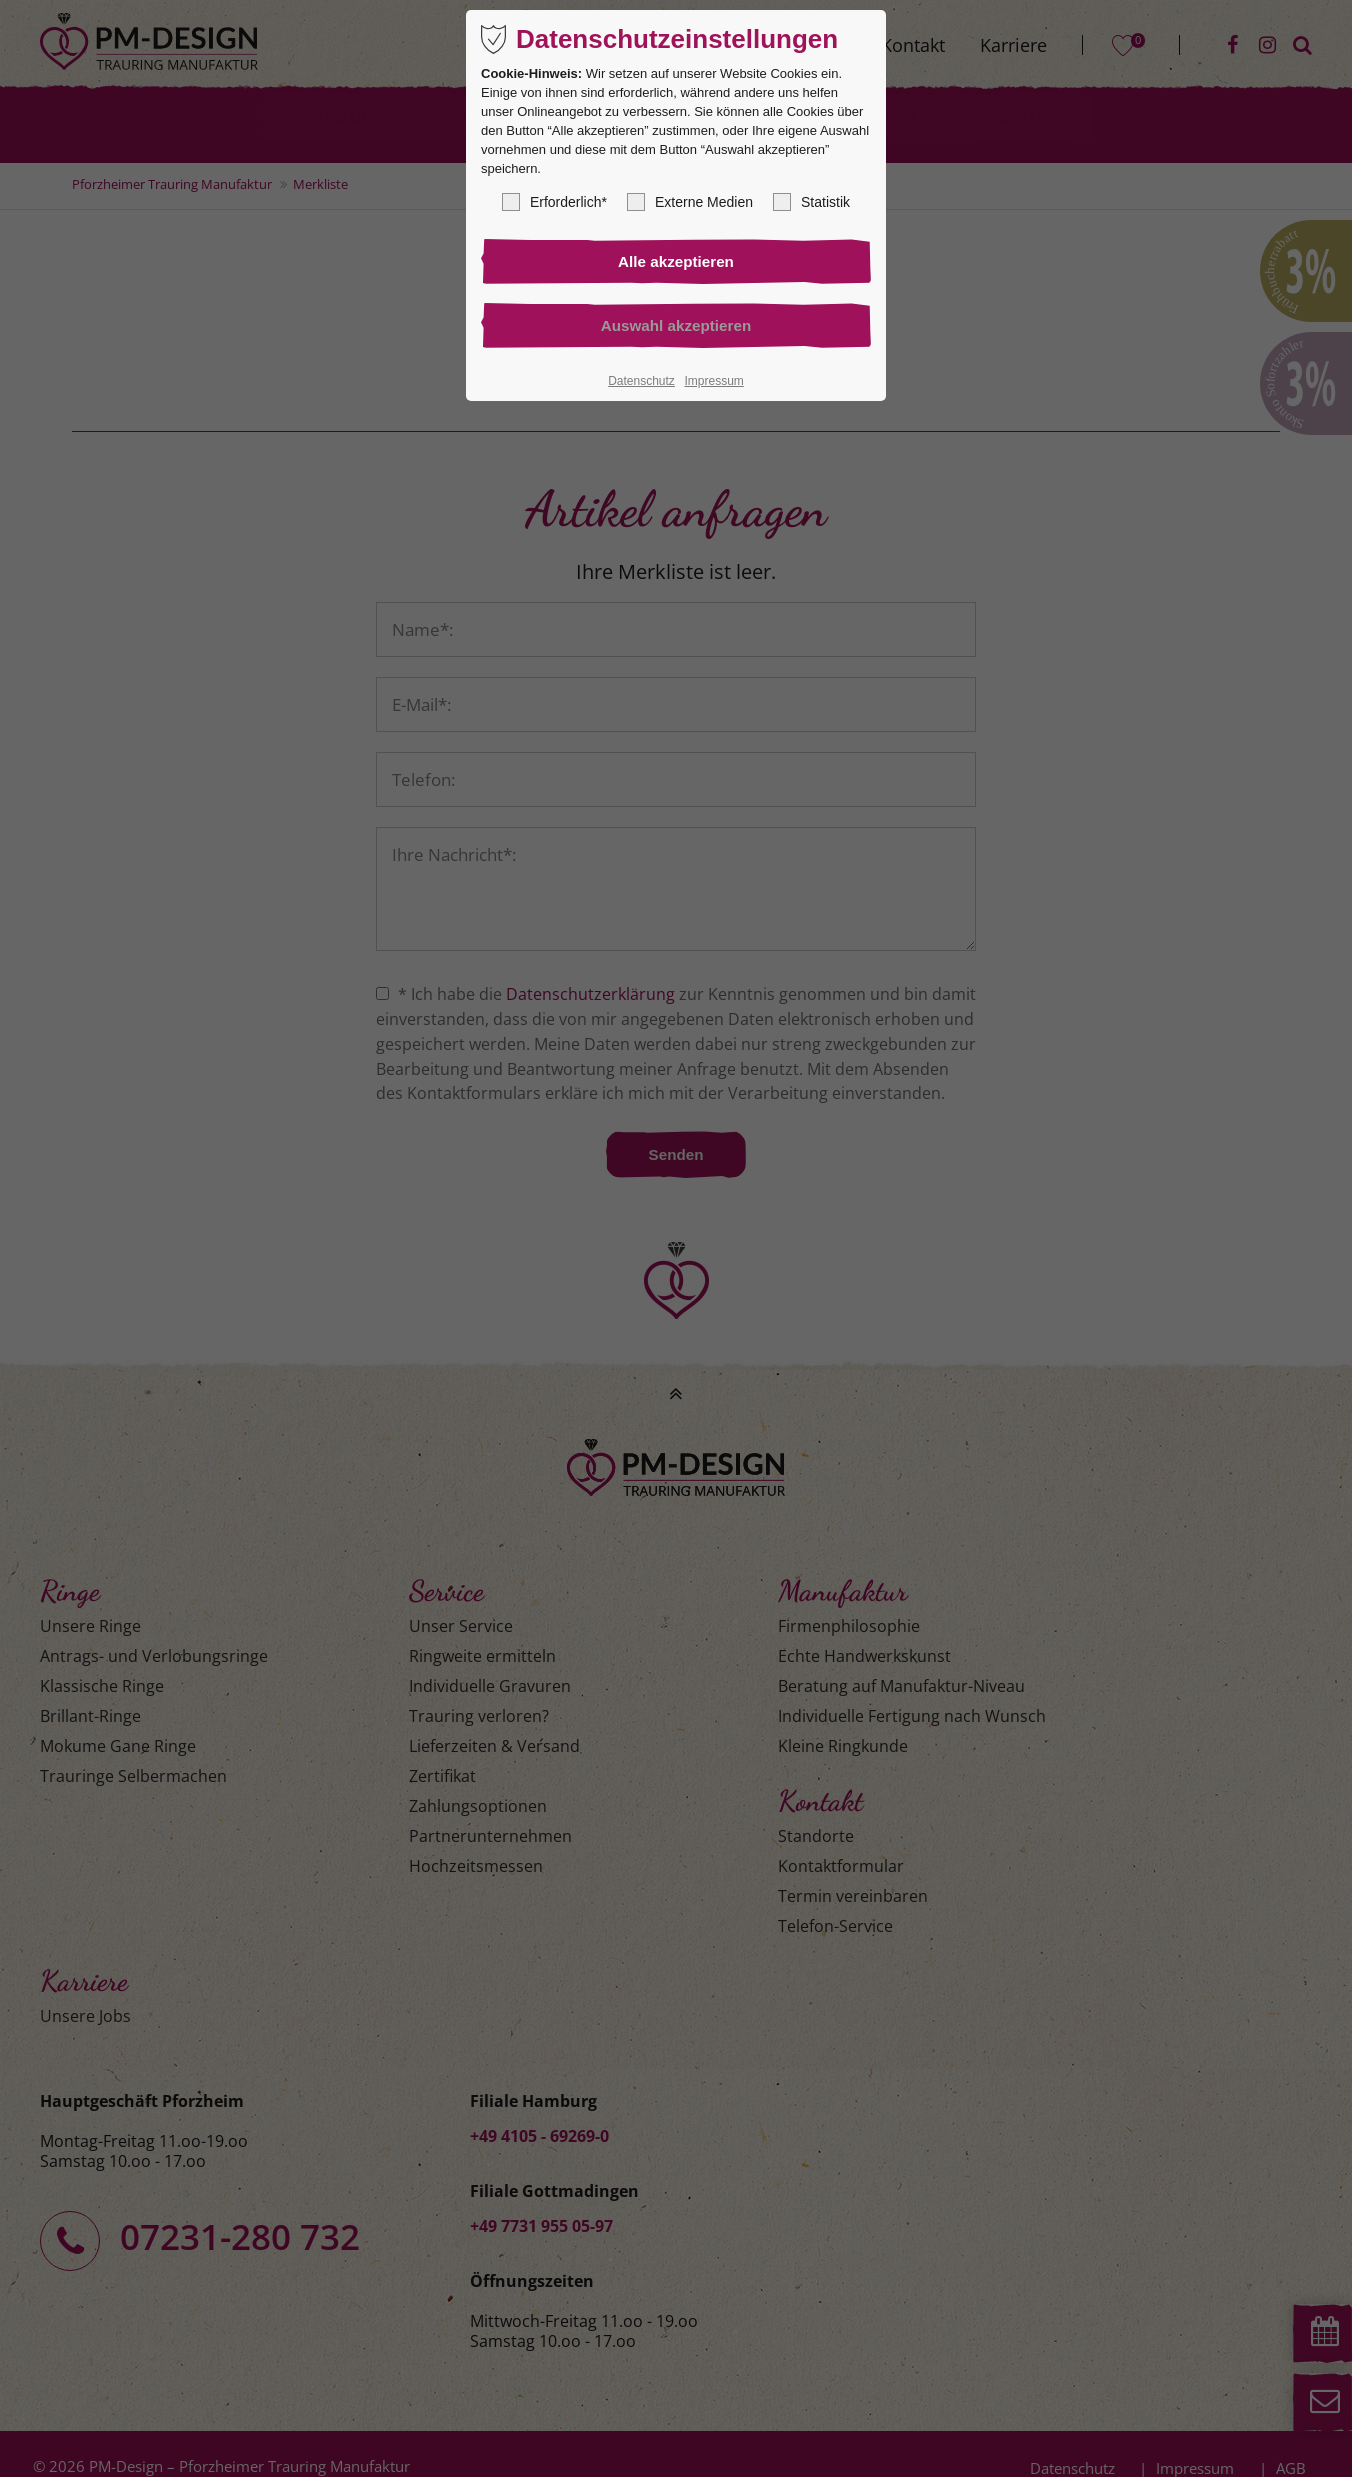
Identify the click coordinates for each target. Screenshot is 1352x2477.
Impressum (713, 383)
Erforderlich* (554, 202)
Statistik (811, 202)
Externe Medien (690, 202)
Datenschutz (641, 383)
